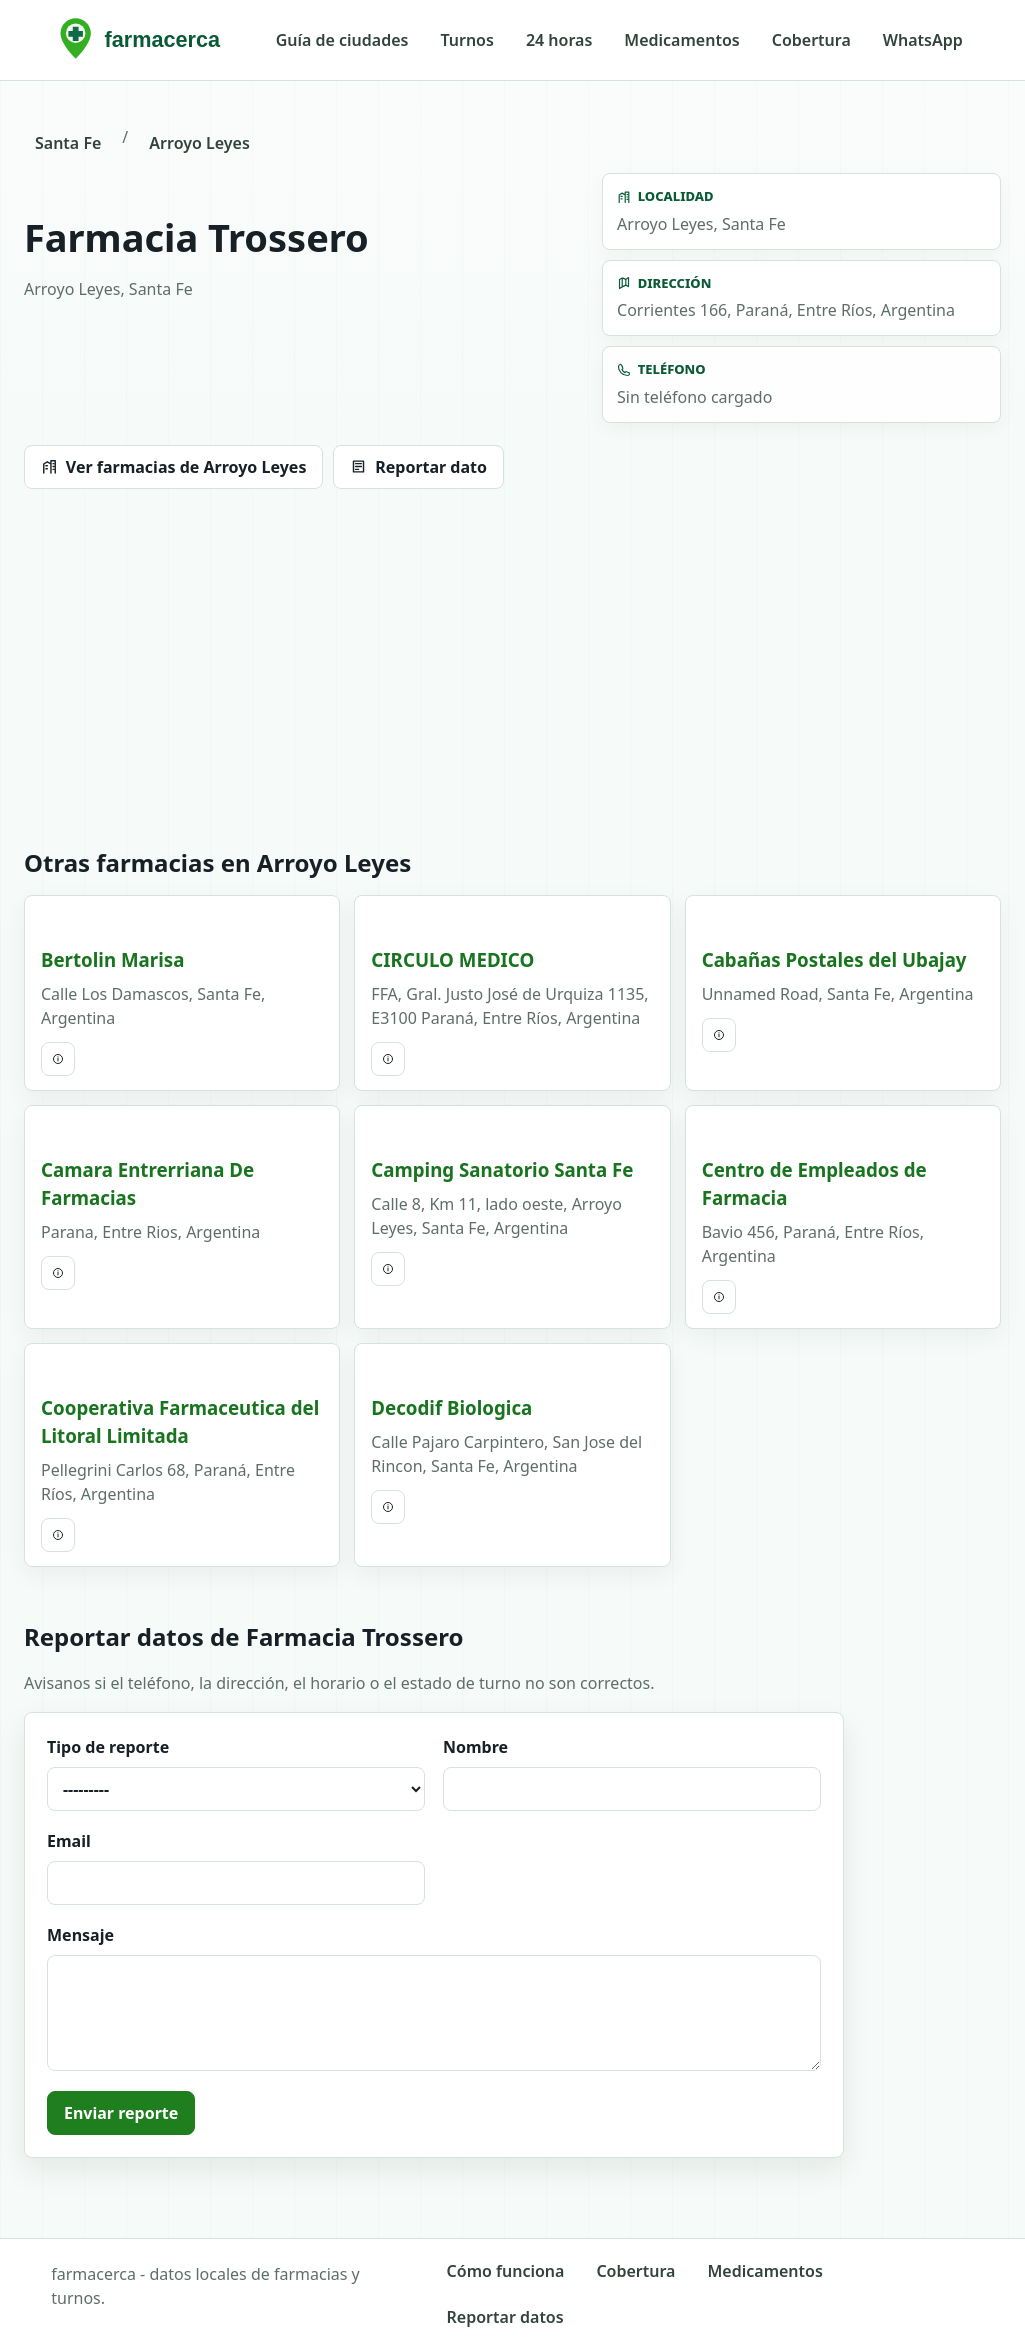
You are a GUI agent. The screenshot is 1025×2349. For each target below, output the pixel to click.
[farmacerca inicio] (145, 40)
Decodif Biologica (451, 1407)
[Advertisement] (512, 669)
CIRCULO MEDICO (452, 959)
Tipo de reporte (236, 1773)
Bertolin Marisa (112, 959)
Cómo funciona (506, 2271)
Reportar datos (505, 2317)
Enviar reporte (121, 2113)
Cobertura (811, 40)
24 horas (559, 40)
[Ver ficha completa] (58, 1059)
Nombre (632, 1773)
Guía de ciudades (342, 40)
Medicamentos (681, 40)
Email (236, 1867)
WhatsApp (923, 40)
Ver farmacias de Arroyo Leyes (173, 467)
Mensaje (434, 1997)
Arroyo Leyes (199, 143)
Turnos (466, 40)
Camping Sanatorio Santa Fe (502, 1169)
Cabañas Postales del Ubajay (834, 959)
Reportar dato (418, 467)
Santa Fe (68, 143)
